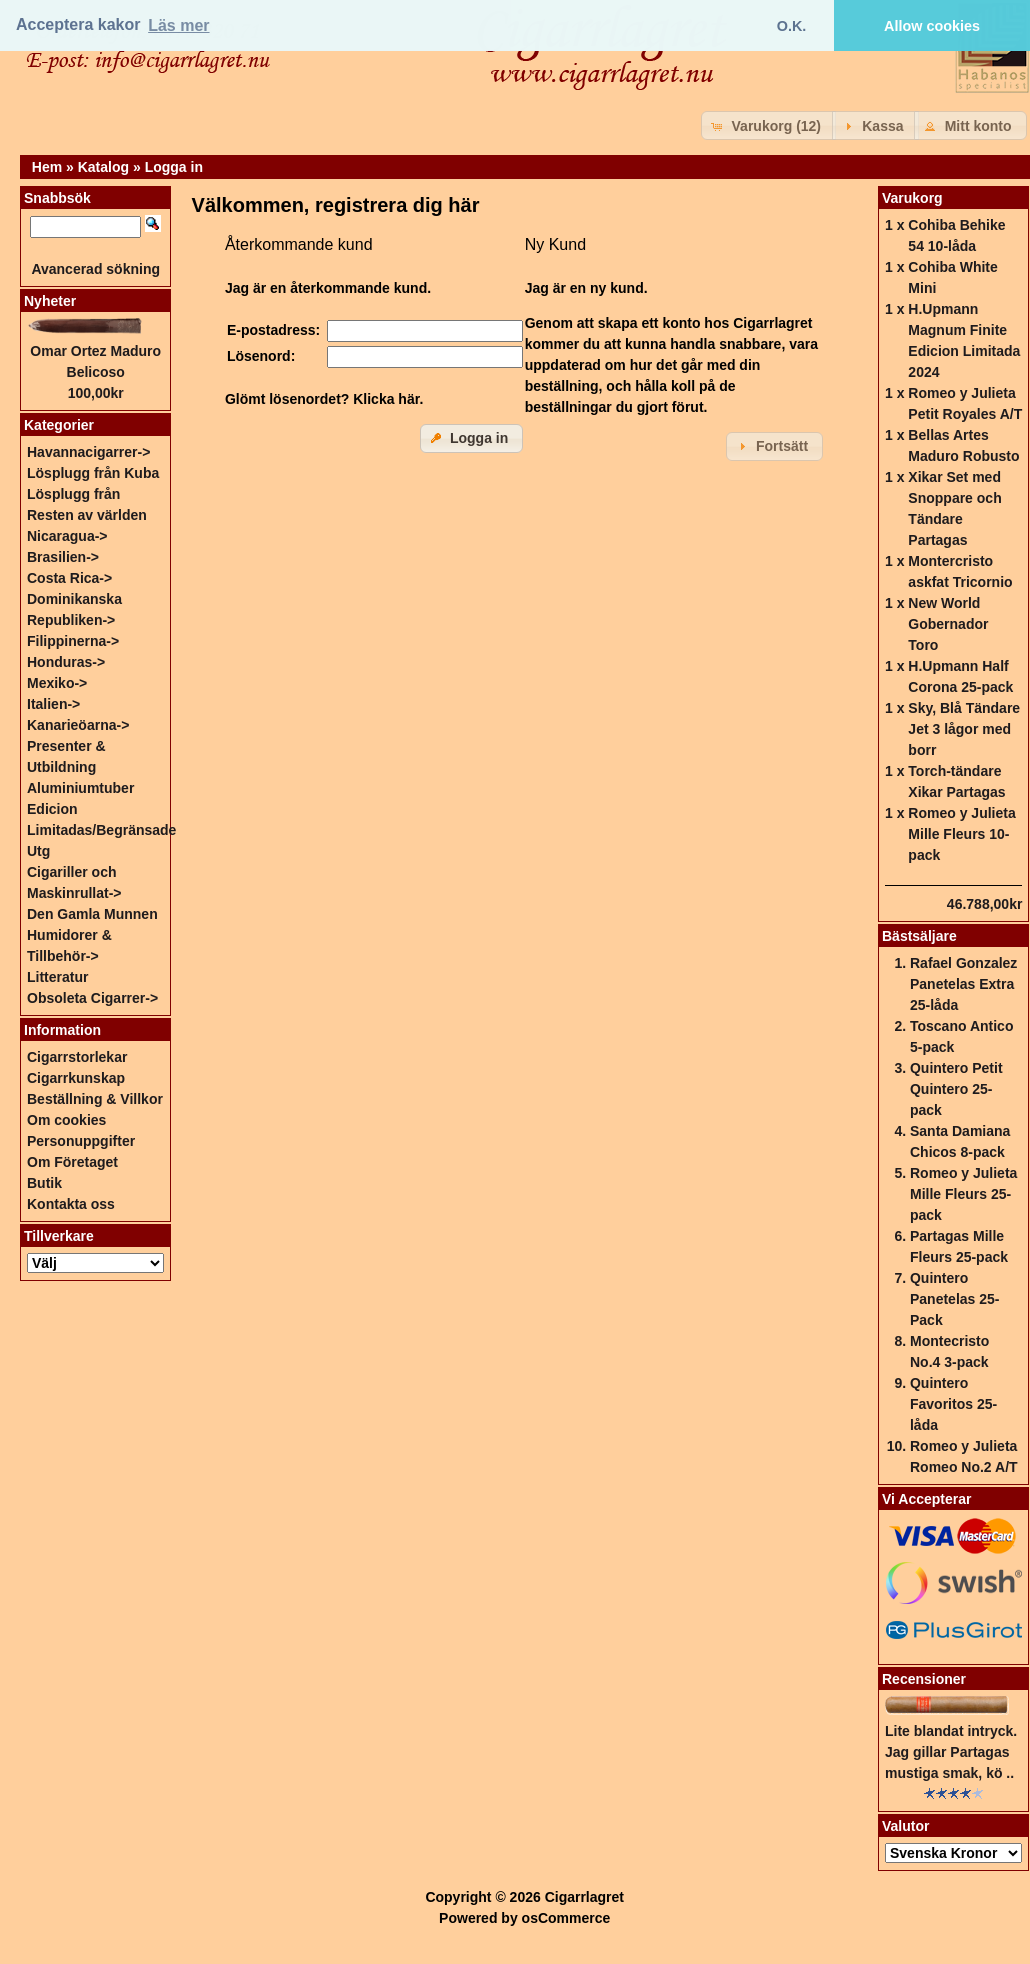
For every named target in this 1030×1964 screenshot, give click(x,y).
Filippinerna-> (73, 641)
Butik (44, 1183)
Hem (47, 167)
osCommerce (566, 1918)
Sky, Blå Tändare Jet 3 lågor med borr (964, 729)
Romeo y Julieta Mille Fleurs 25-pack (963, 1194)
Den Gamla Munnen (92, 914)
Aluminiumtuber (80, 788)
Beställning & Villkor (95, 1099)
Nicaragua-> (67, 536)
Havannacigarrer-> (88, 452)
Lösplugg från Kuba (93, 473)
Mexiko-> (57, 683)
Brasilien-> (63, 557)
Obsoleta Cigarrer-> (92, 998)
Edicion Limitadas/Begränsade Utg (101, 830)
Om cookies (66, 1120)
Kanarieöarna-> (78, 725)
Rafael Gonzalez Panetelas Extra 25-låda (963, 984)
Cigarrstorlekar (77, 1057)
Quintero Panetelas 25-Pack (955, 1299)
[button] (768, 125)
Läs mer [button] (178, 25)
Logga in (174, 167)
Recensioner (924, 1679)
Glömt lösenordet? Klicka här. (324, 399)
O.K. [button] (792, 26)
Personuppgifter (81, 1141)
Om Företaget (72, 1162)
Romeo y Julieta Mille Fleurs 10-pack (961, 834)
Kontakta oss (71, 1204)
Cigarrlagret (584, 1897)
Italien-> (53, 704)
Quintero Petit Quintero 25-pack (956, 1089)
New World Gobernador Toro (948, 624)
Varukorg (912, 198)
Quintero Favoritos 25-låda (953, 1404)
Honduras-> (66, 662)
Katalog (103, 167)
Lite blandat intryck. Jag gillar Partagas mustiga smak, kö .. (951, 1752)
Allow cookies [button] (932, 26)
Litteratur (57, 977)
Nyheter (50, 301)
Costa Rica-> (69, 578)
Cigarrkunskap (76, 1078)
